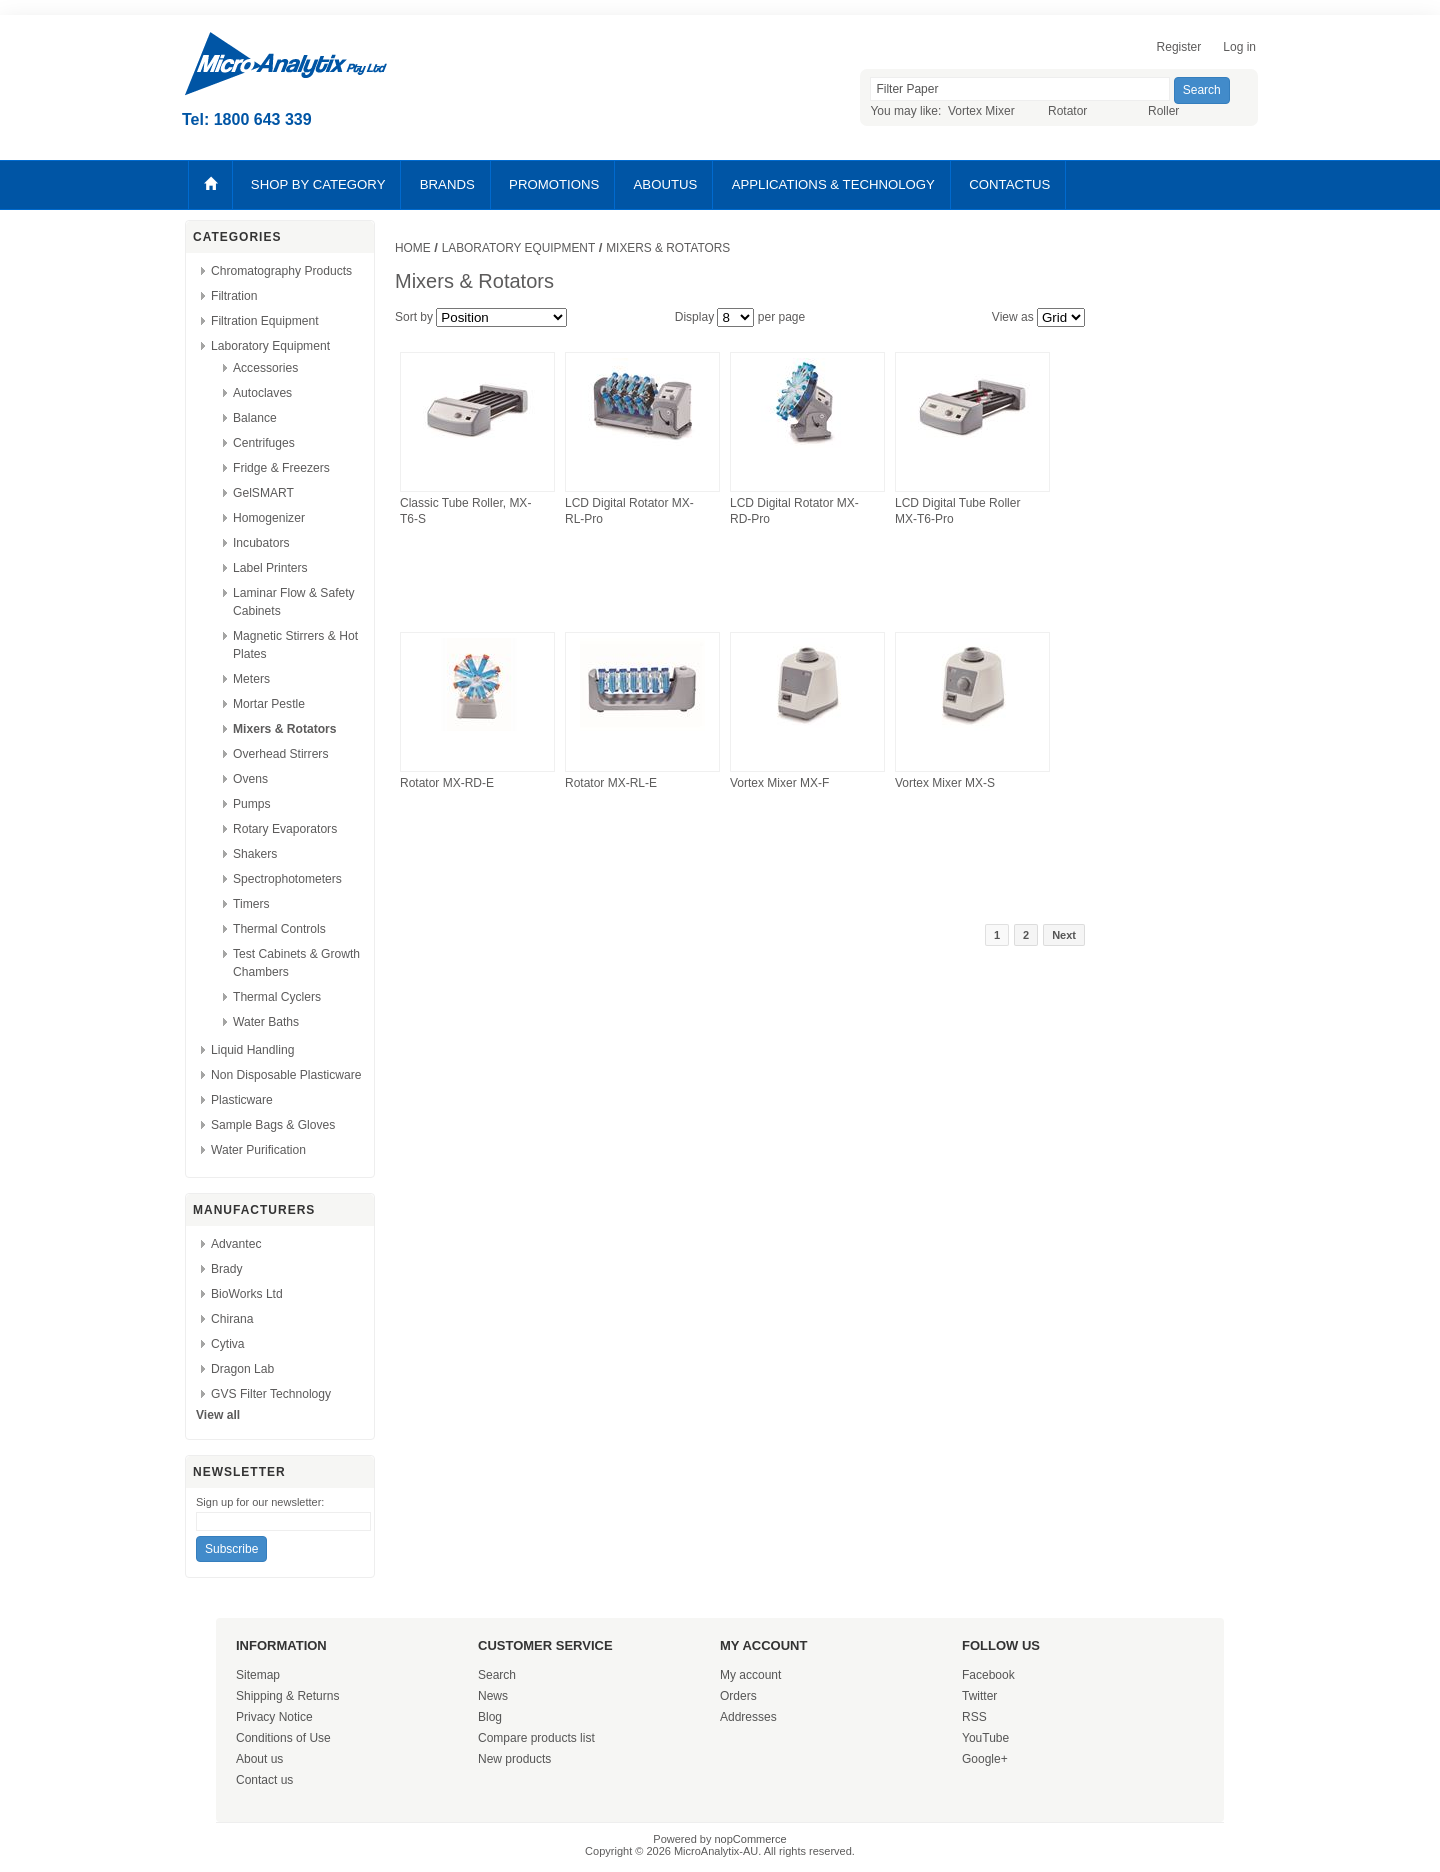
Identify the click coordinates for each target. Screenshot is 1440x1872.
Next (1064, 935)
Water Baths (266, 1022)
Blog (490, 1717)
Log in (1239, 47)
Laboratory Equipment (270, 346)
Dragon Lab (242, 1369)
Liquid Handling (252, 1050)
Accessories (265, 368)
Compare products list (536, 1738)
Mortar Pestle (269, 704)
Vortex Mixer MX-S (945, 783)
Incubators (261, 543)
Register (1179, 47)
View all (218, 1415)
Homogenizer (269, 518)
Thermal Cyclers (277, 997)
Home (413, 248)
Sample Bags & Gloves (273, 1125)
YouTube (985, 1738)
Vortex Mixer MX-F (779, 783)
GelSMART (263, 493)
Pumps (252, 804)
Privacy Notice (274, 1717)
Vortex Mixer (981, 111)
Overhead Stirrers (280, 754)
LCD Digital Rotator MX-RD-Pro (794, 511)
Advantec (236, 1244)
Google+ (985, 1759)
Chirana (232, 1319)
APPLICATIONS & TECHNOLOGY (833, 184)
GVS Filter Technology (271, 1394)
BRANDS (447, 184)
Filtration (234, 296)
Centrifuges (264, 443)
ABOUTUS (666, 184)
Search (497, 1675)
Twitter (979, 1696)
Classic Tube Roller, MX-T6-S (465, 511)
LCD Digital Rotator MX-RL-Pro (629, 511)
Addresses (748, 1717)
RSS (974, 1717)
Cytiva (228, 1344)
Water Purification (258, 1150)
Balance (255, 418)
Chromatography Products (281, 271)
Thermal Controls (279, 929)
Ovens (250, 779)
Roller (1163, 111)
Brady (227, 1269)
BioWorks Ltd (247, 1294)
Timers (251, 904)
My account (750, 1675)
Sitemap (258, 1675)
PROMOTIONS (554, 184)
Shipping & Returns (287, 1696)
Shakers (255, 854)
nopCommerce (751, 1839)
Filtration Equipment (265, 321)
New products (514, 1759)
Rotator (1067, 111)
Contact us (264, 1780)
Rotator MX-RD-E (447, 783)
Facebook (988, 1675)
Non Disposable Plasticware (286, 1075)
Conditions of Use (283, 1738)
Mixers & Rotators (285, 729)
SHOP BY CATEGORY (318, 184)
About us (259, 1759)
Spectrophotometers (287, 879)
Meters (251, 679)
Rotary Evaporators (285, 829)
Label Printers (270, 568)
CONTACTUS (1009, 184)
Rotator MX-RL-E (611, 783)
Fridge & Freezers (281, 468)
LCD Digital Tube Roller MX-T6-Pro (957, 511)
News (493, 1696)
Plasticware (242, 1100)
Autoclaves (262, 393)
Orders (738, 1696)
